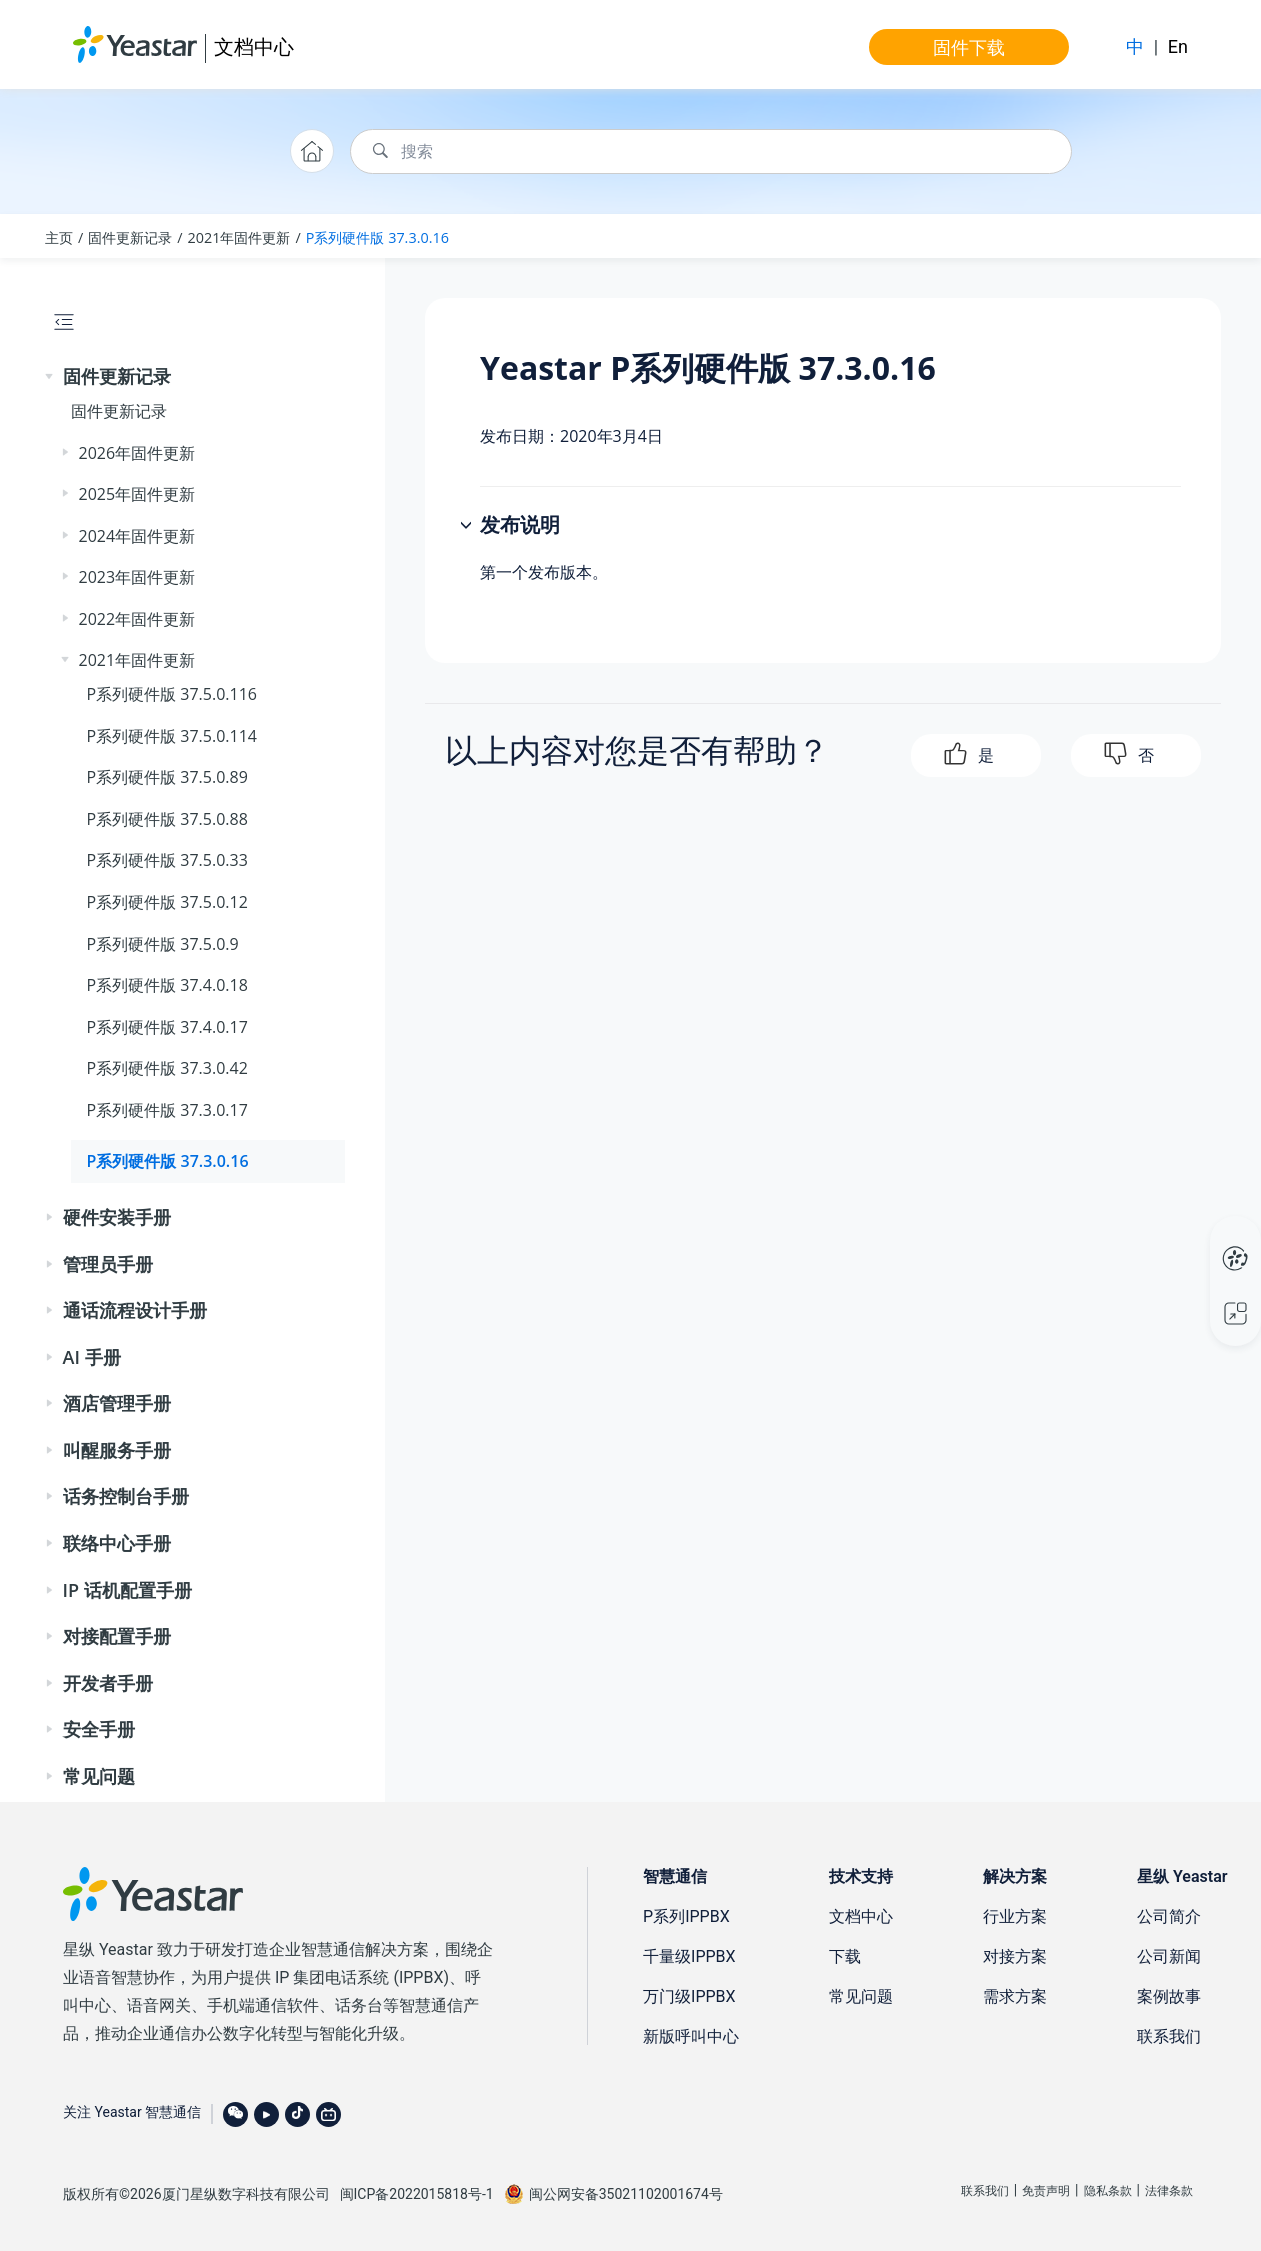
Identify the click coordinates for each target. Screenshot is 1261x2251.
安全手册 (99, 1729)
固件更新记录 (130, 237)
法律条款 (1169, 2191)
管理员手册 (108, 1264)
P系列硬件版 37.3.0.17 (167, 1110)
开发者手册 (108, 1683)
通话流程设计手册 (135, 1310)
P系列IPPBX (686, 1916)
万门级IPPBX (689, 1996)
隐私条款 (1108, 2191)
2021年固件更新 (239, 237)
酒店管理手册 (117, 1403)
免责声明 (1046, 2191)
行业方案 (1015, 1916)
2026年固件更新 (137, 453)
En (1178, 46)
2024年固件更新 (137, 536)
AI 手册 (92, 1357)
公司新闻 (1169, 1956)
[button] (51, 377)
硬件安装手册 (117, 1217)
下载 (845, 1956)
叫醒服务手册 (117, 1450)
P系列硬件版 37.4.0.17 (167, 1027)
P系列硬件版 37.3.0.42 (167, 1068)
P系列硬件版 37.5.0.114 (172, 736)
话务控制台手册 (126, 1496)
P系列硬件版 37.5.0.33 (167, 860)
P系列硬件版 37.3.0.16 (377, 237)
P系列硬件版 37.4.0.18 (167, 985)
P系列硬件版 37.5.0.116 (172, 694)
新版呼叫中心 (691, 2036)
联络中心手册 (117, 1543)
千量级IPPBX (689, 1956)
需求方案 (1015, 1996)
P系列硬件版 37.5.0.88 (167, 819)
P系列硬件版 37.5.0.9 (163, 944)
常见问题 (99, 1776)
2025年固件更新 (137, 494)
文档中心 (254, 46)
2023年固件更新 (137, 577)
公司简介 (1169, 1916)
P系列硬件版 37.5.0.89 (167, 777)
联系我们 (1169, 2036)
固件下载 (969, 47)
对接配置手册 (117, 1636)
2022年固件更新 (137, 619)
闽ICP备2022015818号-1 (417, 2194)
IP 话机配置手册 (127, 1590)
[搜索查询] (711, 151)
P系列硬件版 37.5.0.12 (167, 902)
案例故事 (1169, 1996)
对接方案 (1015, 1956)
